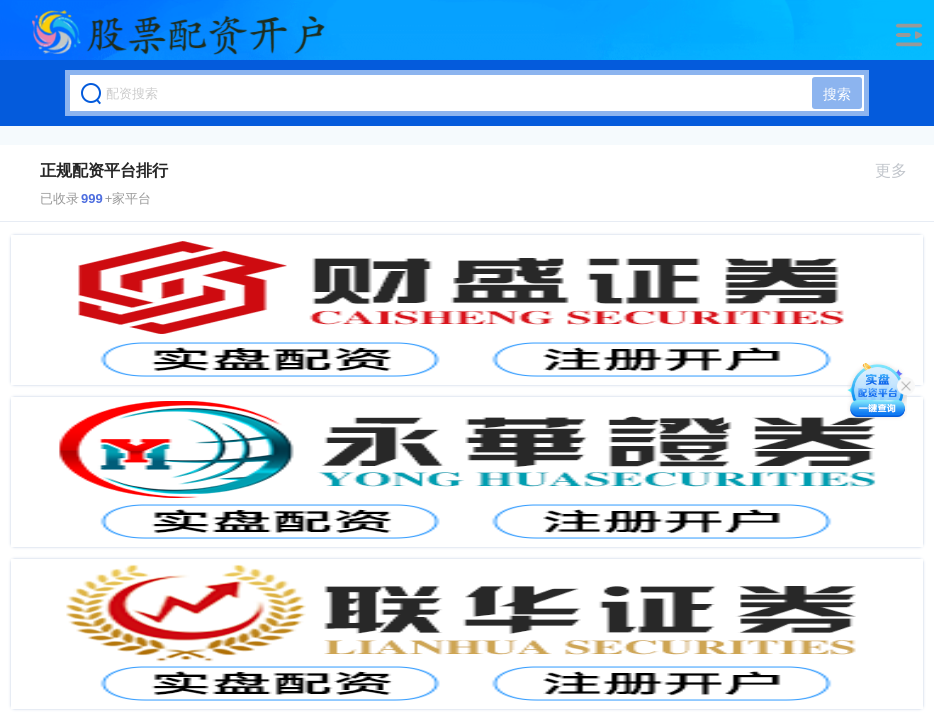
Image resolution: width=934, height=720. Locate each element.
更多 (899, 170)
